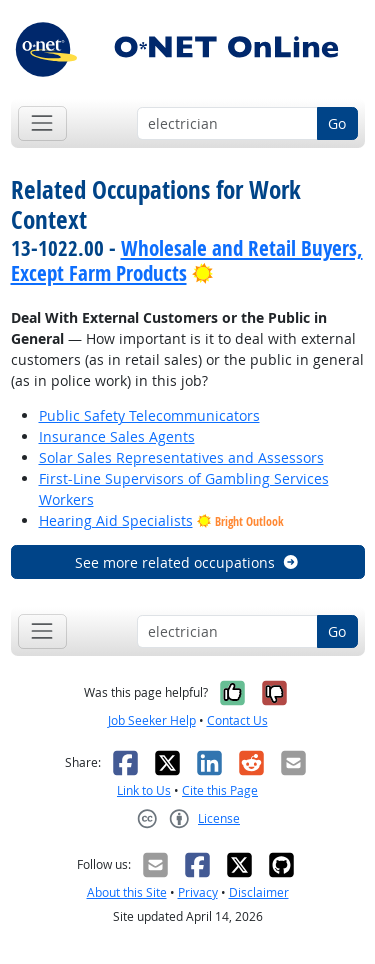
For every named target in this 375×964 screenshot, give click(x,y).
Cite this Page (220, 790)
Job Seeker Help (152, 720)
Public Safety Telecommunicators (149, 415)
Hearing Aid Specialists (116, 520)
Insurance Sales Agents (117, 436)
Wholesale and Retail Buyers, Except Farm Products (187, 260)
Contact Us (237, 720)
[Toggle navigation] (42, 123)
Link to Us (144, 790)
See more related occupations (187, 562)
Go (337, 123)
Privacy (198, 892)
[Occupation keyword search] (227, 124)
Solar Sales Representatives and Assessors (181, 457)
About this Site (127, 892)
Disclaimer (259, 892)
